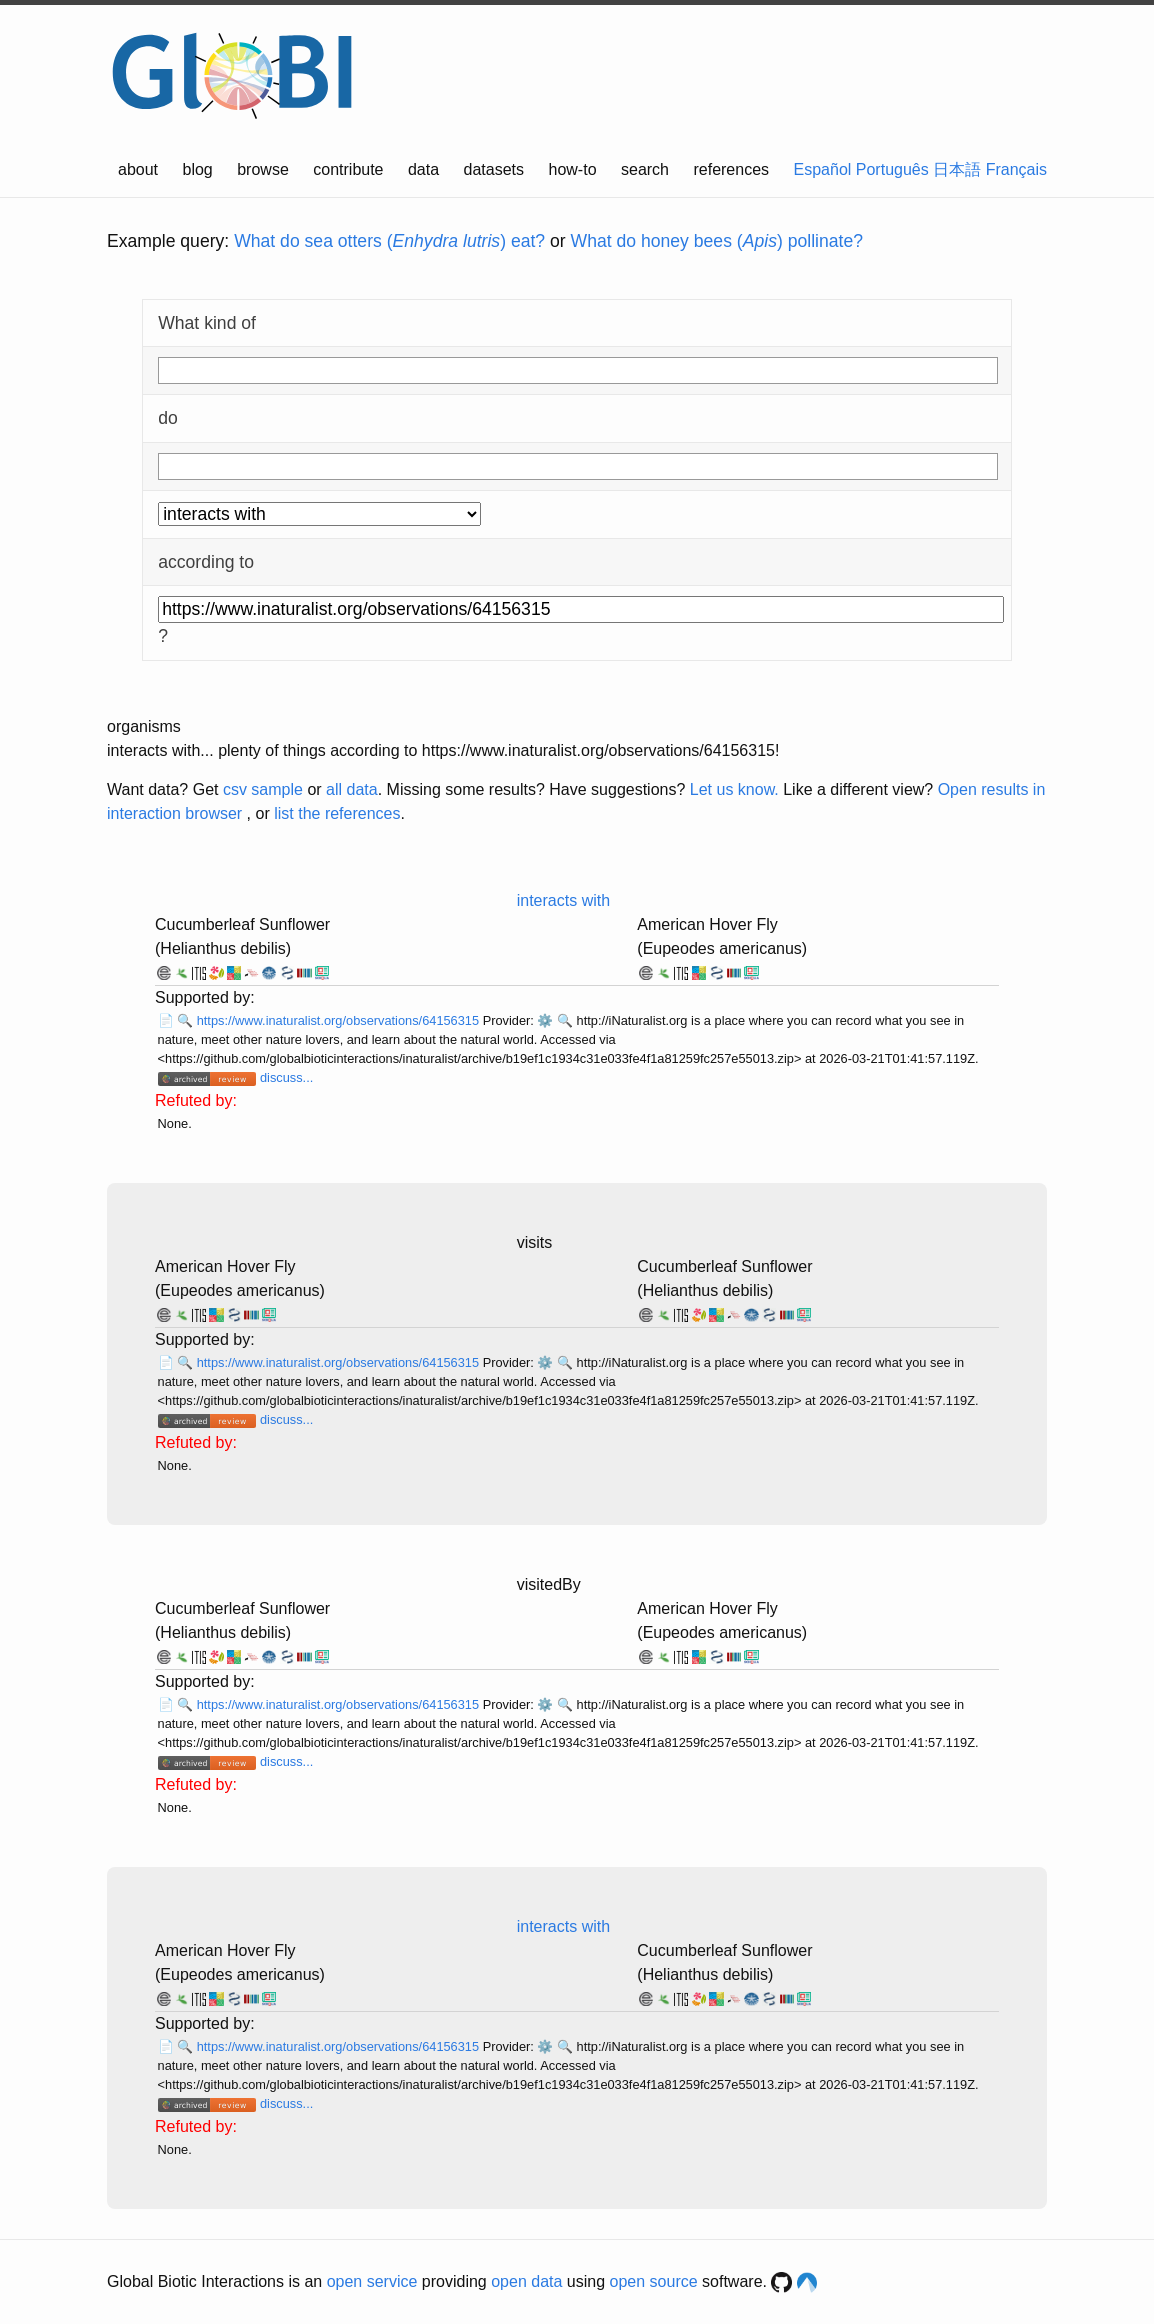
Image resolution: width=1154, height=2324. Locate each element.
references (731, 169)
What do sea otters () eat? (389, 241)
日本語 (957, 169)
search (645, 169)
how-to (573, 169)
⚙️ (545, 1020)
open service (372, 2281)
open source (654, 2281)
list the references (337, 813)
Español (823, 169)
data (423, 169)
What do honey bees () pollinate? (717, 241)
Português (892, 169)
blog (198, 169)
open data (526, 2281)
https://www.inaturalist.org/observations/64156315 (340, 1020)
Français (1016, 169)
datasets (494, 169)
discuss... (286, 1077)
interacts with (563, 900)
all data (352, 789)
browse (263, 169)
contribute (348, 169)
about (138, 169)
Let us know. (734, 789)
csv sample (263, 789)
